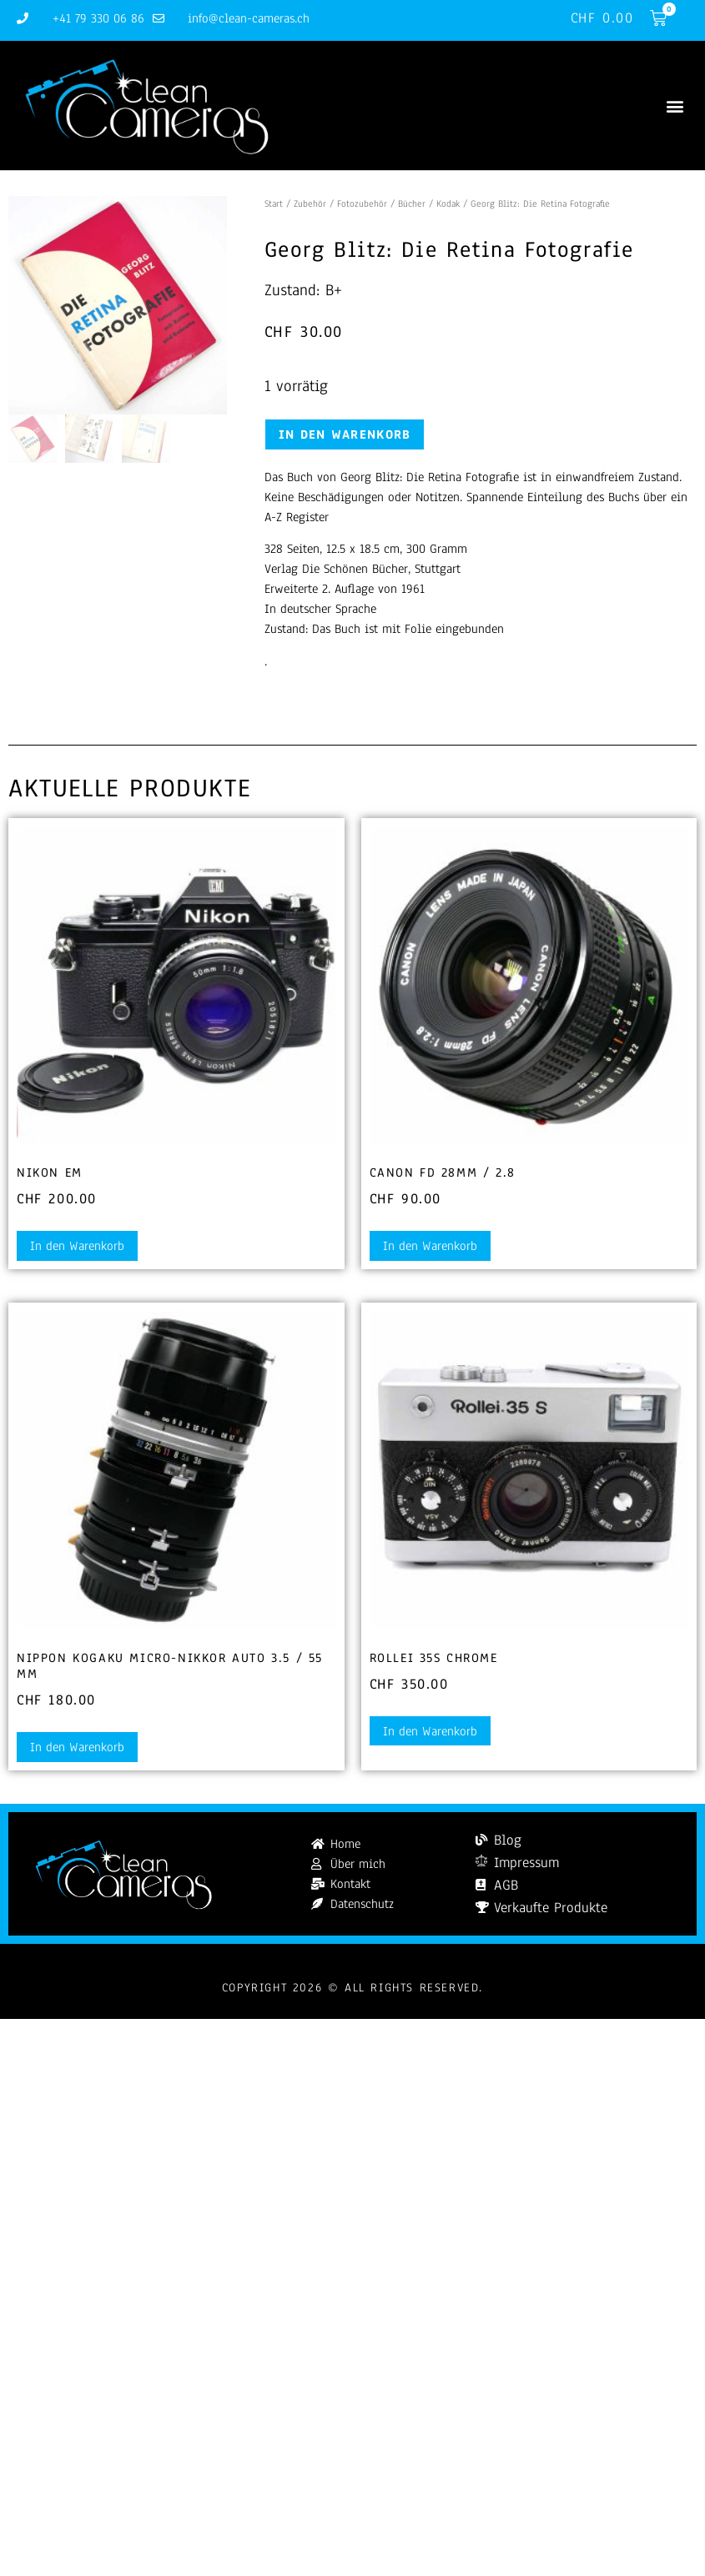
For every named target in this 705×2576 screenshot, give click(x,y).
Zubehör (310, 203)
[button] (674, 105)
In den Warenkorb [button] (77, 1246)
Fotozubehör (362, 203)
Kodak (448, 203)
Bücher (412, 203)
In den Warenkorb (345, 434)
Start (273, 203)
